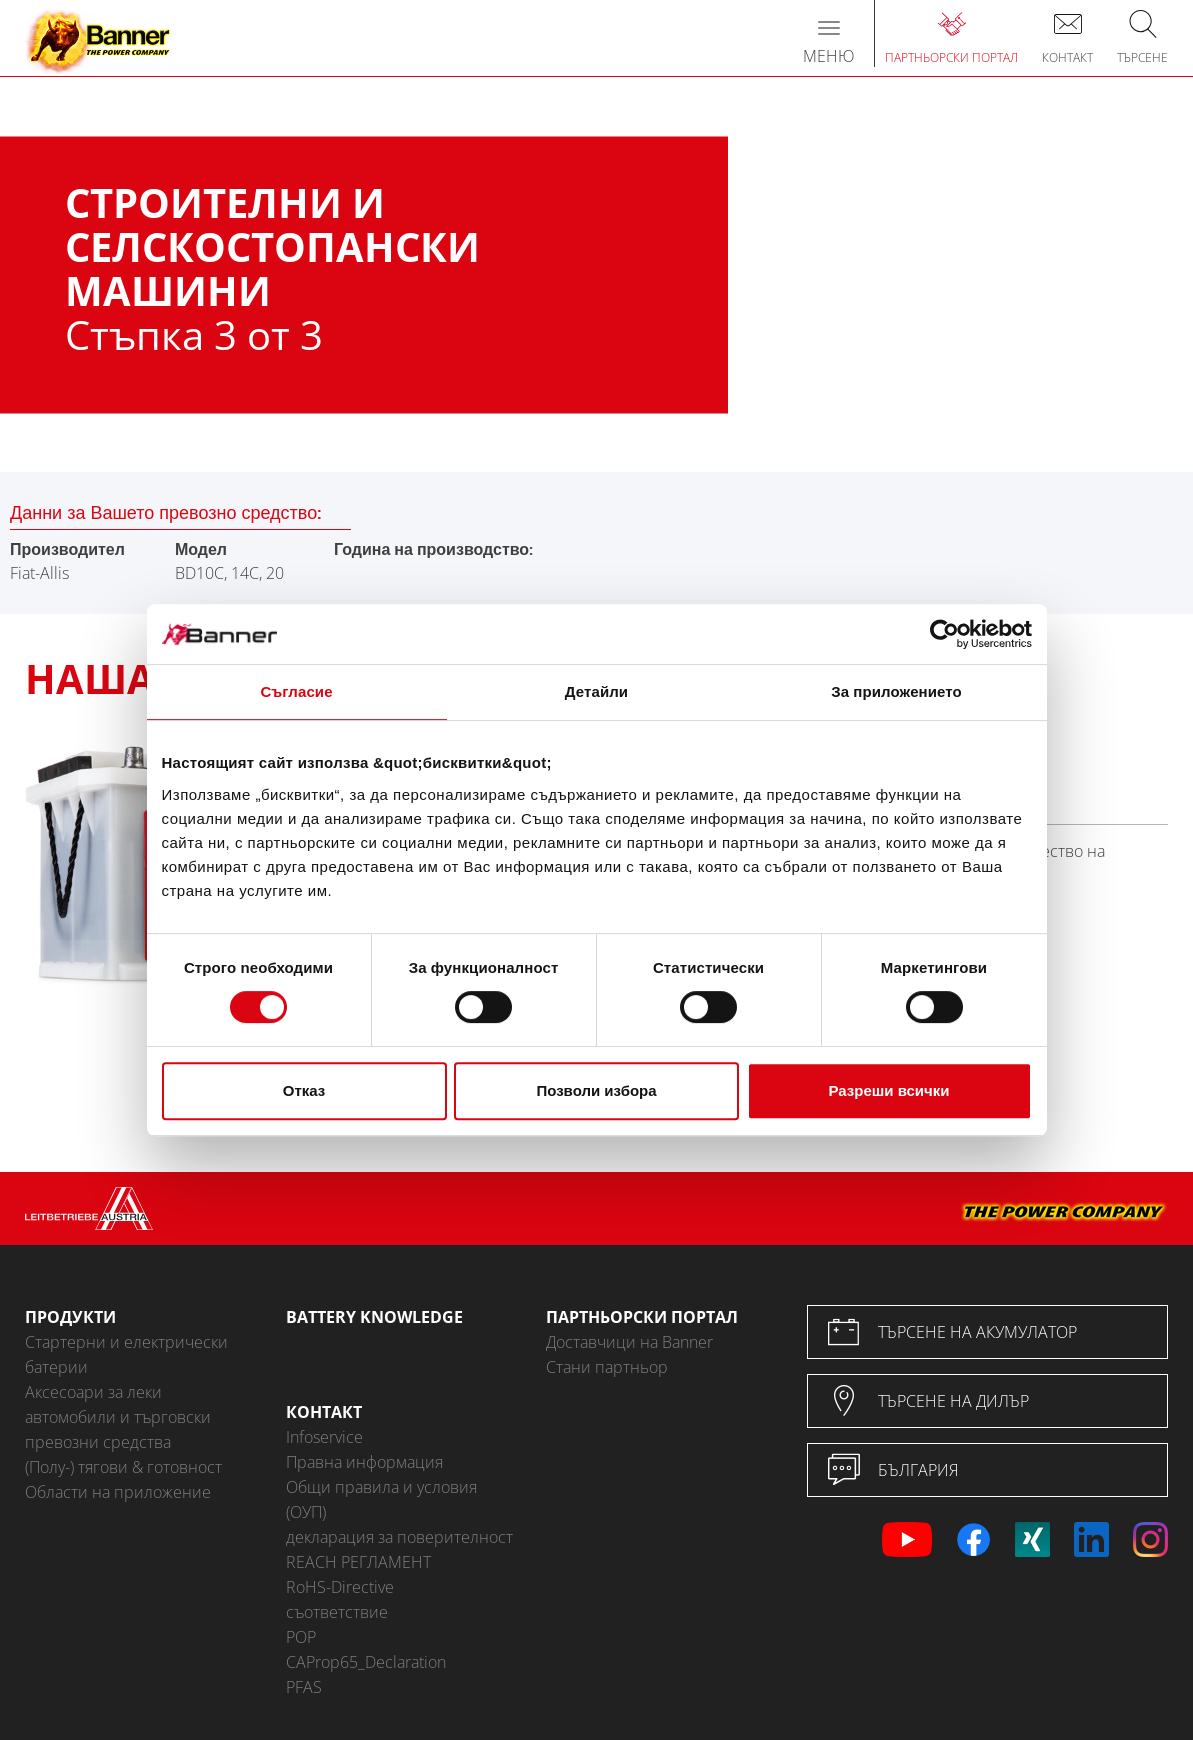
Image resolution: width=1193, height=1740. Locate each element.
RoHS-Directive (340, 1587)
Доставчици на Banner (629, 1342)
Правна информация (364, 1462)
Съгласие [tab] (296, 691)
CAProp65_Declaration (366, 1662)
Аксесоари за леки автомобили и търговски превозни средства (118, 1417)
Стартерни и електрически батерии (126, 1354)
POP (301, 1637)
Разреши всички (888, 1090)
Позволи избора (596, 1090)
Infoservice (324, 1437)
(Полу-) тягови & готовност (123, 1467)
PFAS (304, 1687)
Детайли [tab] (596, 691)
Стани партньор (607, 1367)
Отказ (304, 1090)
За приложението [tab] (896, 691)
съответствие (337, 1612)
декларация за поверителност (399, 1537)
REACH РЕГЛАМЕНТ (358, 1562)
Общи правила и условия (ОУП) (381, 1499)
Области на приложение (118, 1492)
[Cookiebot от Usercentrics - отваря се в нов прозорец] (944, 634)
